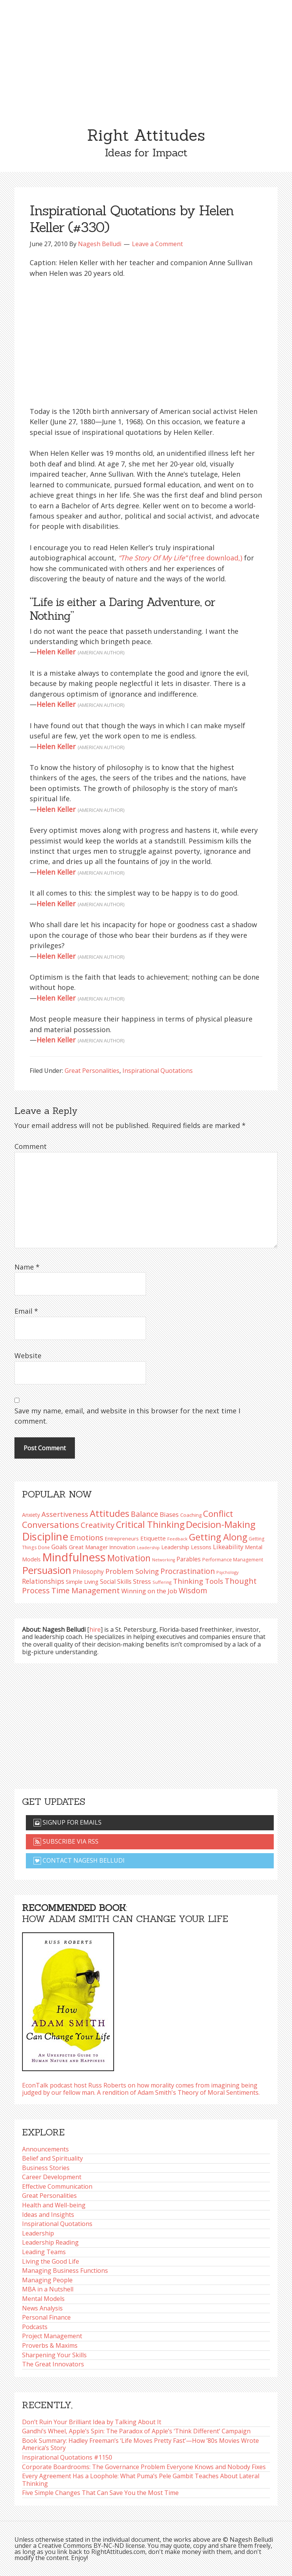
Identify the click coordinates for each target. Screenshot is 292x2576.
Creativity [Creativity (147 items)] (97, 1525)
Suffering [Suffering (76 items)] (161, 1582)
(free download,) (180, 557)
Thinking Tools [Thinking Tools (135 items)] (198, 1581)
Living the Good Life (50, 2261)
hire (95, 1629)
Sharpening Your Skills (54, 2355)
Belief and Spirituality (52, 2158)
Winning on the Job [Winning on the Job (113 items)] (149, 1590)
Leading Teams (44, 2252)
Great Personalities (92, 1070)
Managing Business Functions (65, 2270)
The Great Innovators (53, 2364)
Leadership (38, 2233)
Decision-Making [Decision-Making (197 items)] (221, 1524)
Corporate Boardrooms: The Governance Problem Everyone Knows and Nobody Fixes (144, 2467)
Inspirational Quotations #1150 (67, 2457)
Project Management (52, 2336)
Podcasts (35, 2327)
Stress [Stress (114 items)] (142, 1581)
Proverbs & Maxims (50, 2345)
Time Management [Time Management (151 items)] (85, 1590)
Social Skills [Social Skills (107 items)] (116, 1581)
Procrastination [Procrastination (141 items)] (187, 1571)
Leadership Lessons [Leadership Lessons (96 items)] (186, 1547)
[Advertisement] (146, 57)
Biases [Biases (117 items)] (169, 1514)
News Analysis (42, 2308)
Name (27, 1266)
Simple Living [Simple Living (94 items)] (82, 1581)
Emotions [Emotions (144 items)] (86, 1537)
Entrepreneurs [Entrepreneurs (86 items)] (122, 1538)
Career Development (51, 2177)
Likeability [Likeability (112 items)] (228, 1546)
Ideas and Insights (48, 2214)
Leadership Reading (50, 2242)
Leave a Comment (157, 244)
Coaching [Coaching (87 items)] (191, 1515)
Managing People (47, 2280)
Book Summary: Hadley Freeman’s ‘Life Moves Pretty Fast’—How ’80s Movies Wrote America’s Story (140, 2444)
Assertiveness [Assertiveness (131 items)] (64, 1514)
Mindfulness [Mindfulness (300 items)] (74, 1557)
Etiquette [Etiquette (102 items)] (153, 1538)
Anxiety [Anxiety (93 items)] (31, 1514)
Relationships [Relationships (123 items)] (43, 1581)
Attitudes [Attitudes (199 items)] (109, 1513)
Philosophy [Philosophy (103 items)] (88, 1571)
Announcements (45, 2149)
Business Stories (46, 2168)
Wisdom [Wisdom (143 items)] (193, 1590)
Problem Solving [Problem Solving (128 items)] (132, 1571)
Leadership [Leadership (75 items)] (148, 1547)
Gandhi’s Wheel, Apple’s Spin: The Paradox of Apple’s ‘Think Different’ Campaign (136, 2431)
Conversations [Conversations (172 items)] (50, 1524)
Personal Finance (46, 2317)
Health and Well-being (54, 2205)
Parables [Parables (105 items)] (188, 1559)
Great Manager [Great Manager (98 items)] (88, 1547)
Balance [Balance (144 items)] (144, 1514)
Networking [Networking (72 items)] (163, 1559)
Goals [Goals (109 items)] (59, 1547)
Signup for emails (67, 1822)
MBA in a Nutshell (47, 2289)
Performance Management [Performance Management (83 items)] (232, 1559)
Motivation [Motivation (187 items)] (129, 1558)
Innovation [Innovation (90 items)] (122, 1547)
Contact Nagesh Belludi (79, 1860)
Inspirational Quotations (157, 1070)
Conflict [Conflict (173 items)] (218, 1513)
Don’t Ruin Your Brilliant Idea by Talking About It (91, 2422)
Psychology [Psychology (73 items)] (227, 1572)
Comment (30, 1146)
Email (26, 1311)
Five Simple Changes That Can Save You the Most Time (100, 2492)
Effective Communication (57, 2186)
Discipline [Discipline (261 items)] (45, 1536)
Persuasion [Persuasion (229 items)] (46, 1570)
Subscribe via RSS (65, 1841)
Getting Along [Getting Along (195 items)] (218, 1537)
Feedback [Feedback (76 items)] (177, 1539)
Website (27, 1355)
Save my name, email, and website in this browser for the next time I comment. (127, 1416)
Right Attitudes (146, 135)
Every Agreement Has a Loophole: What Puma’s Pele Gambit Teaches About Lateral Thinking (140, 2480)
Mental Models (43, 2298)
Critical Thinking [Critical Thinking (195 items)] (150, 1524)
